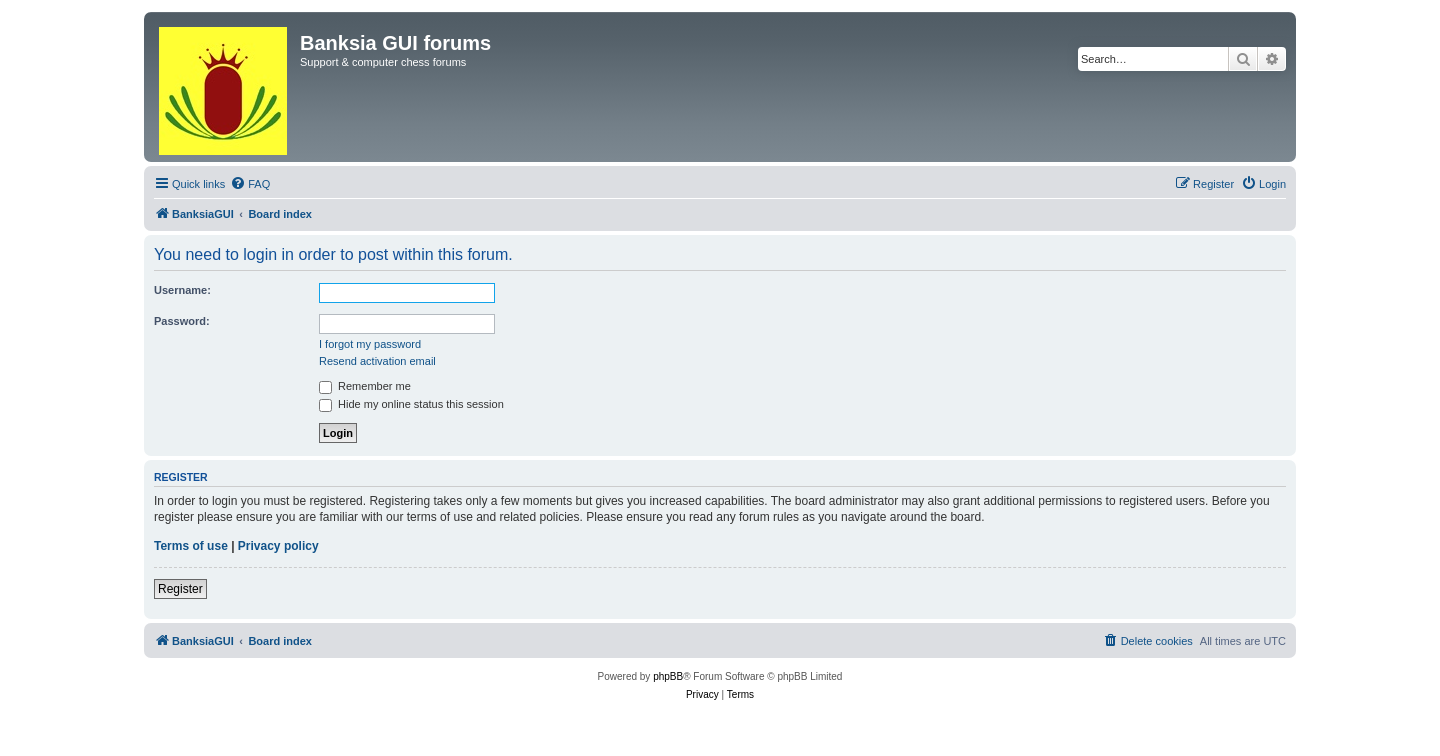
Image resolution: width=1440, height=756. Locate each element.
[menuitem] (250, 184)
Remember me (365, 386)
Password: (182, 321)
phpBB (668, 676)
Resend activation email (377, 361)
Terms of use (191, 546)
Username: (182, 290)
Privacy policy (278, 546)
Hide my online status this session (411, 404)
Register (180, 589)
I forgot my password (370, 344)
